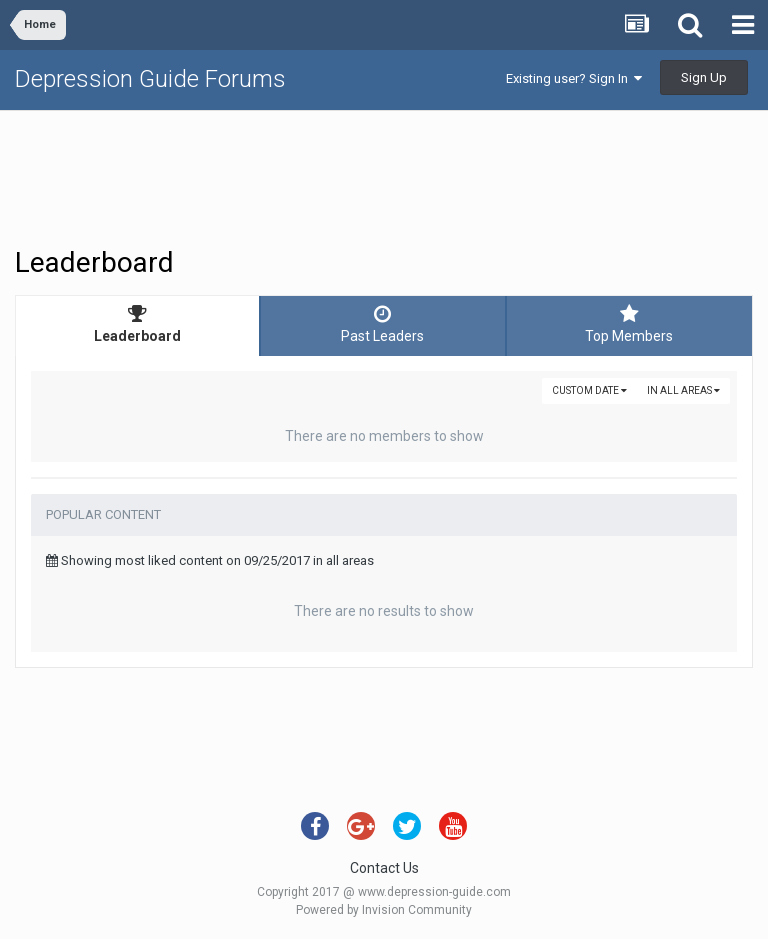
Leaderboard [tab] (137, 324)
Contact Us (384, 868)
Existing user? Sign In (574, 78)
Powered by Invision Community (384, 910)
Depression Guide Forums (150, 79)
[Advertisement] (384, 176)
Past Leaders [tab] (382, 324)
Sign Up (704, 77)
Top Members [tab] (629, 324)
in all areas (683, 390)
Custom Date (589, 390)
